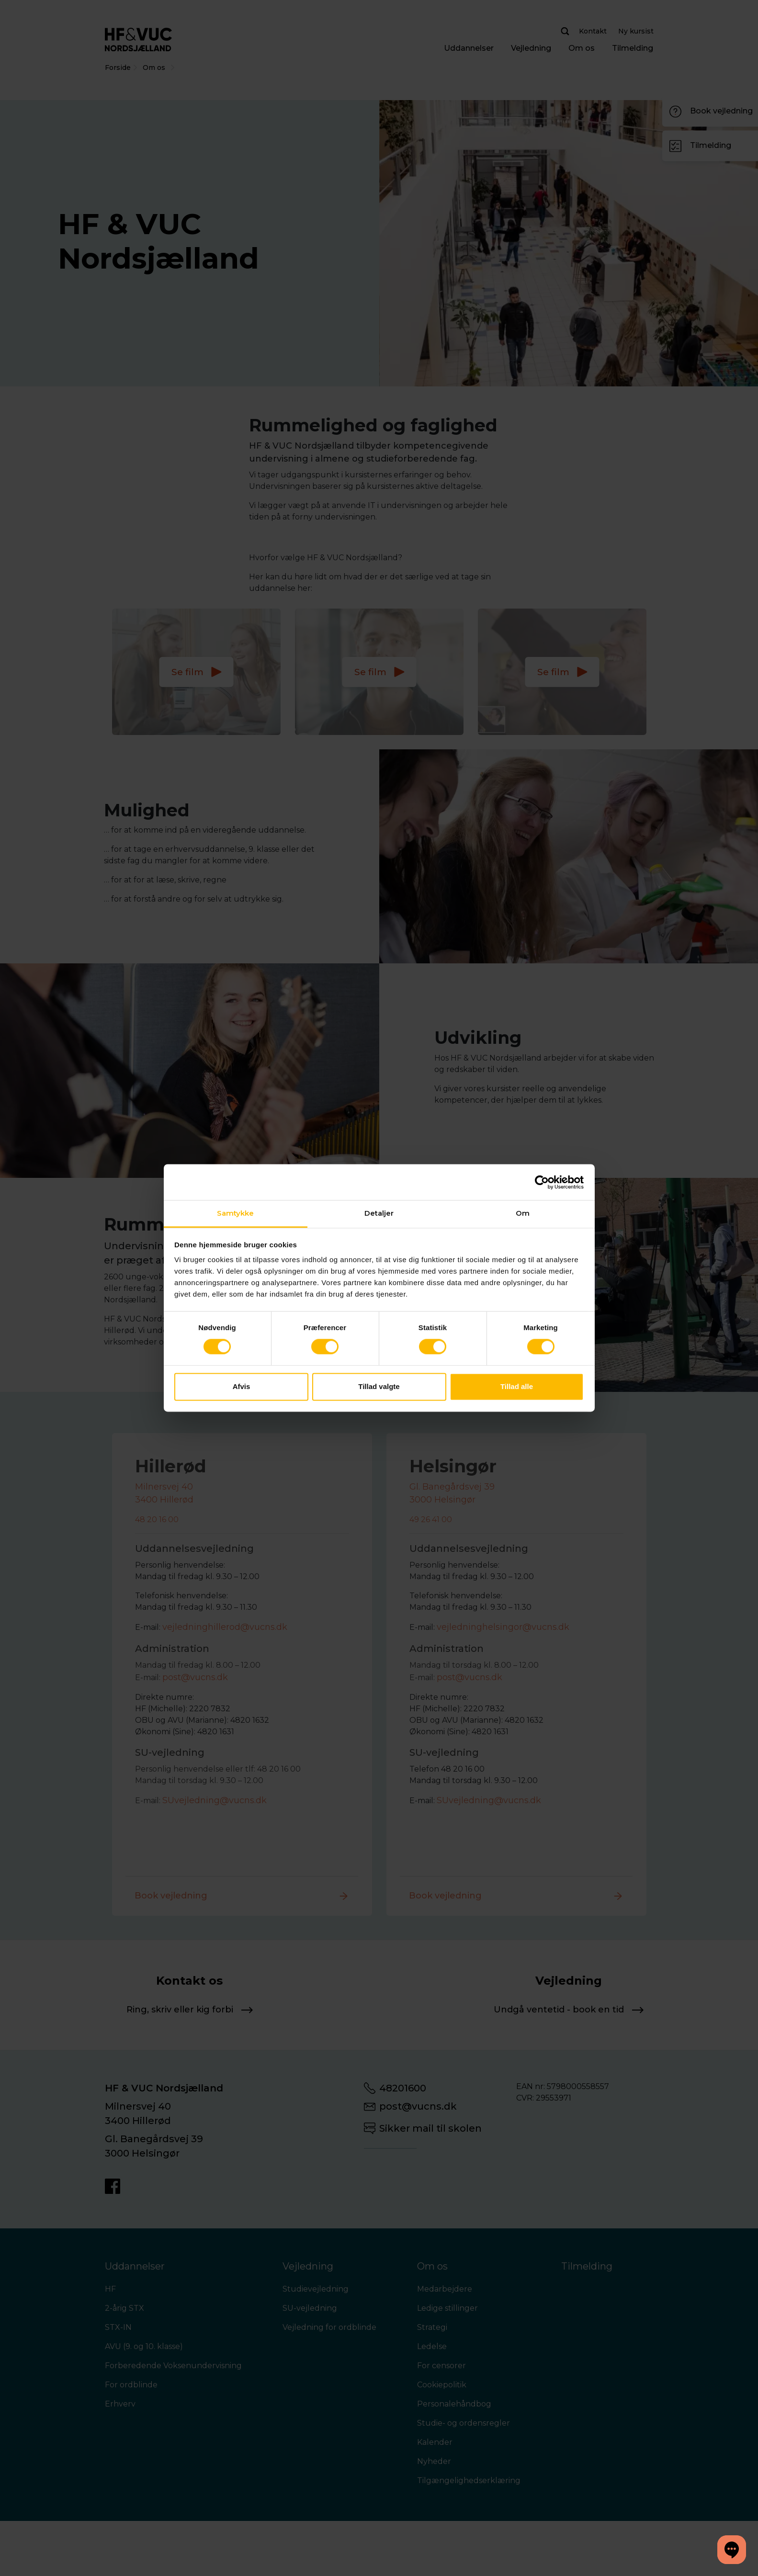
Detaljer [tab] (379, 1213)
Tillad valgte (378, 1386)
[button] (731, 2549)
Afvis (241, 1386)
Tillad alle (516, 1386)
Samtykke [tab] (235, 1213)
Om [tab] (523, 1213)
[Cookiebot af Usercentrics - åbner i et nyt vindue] (542, 1182)
